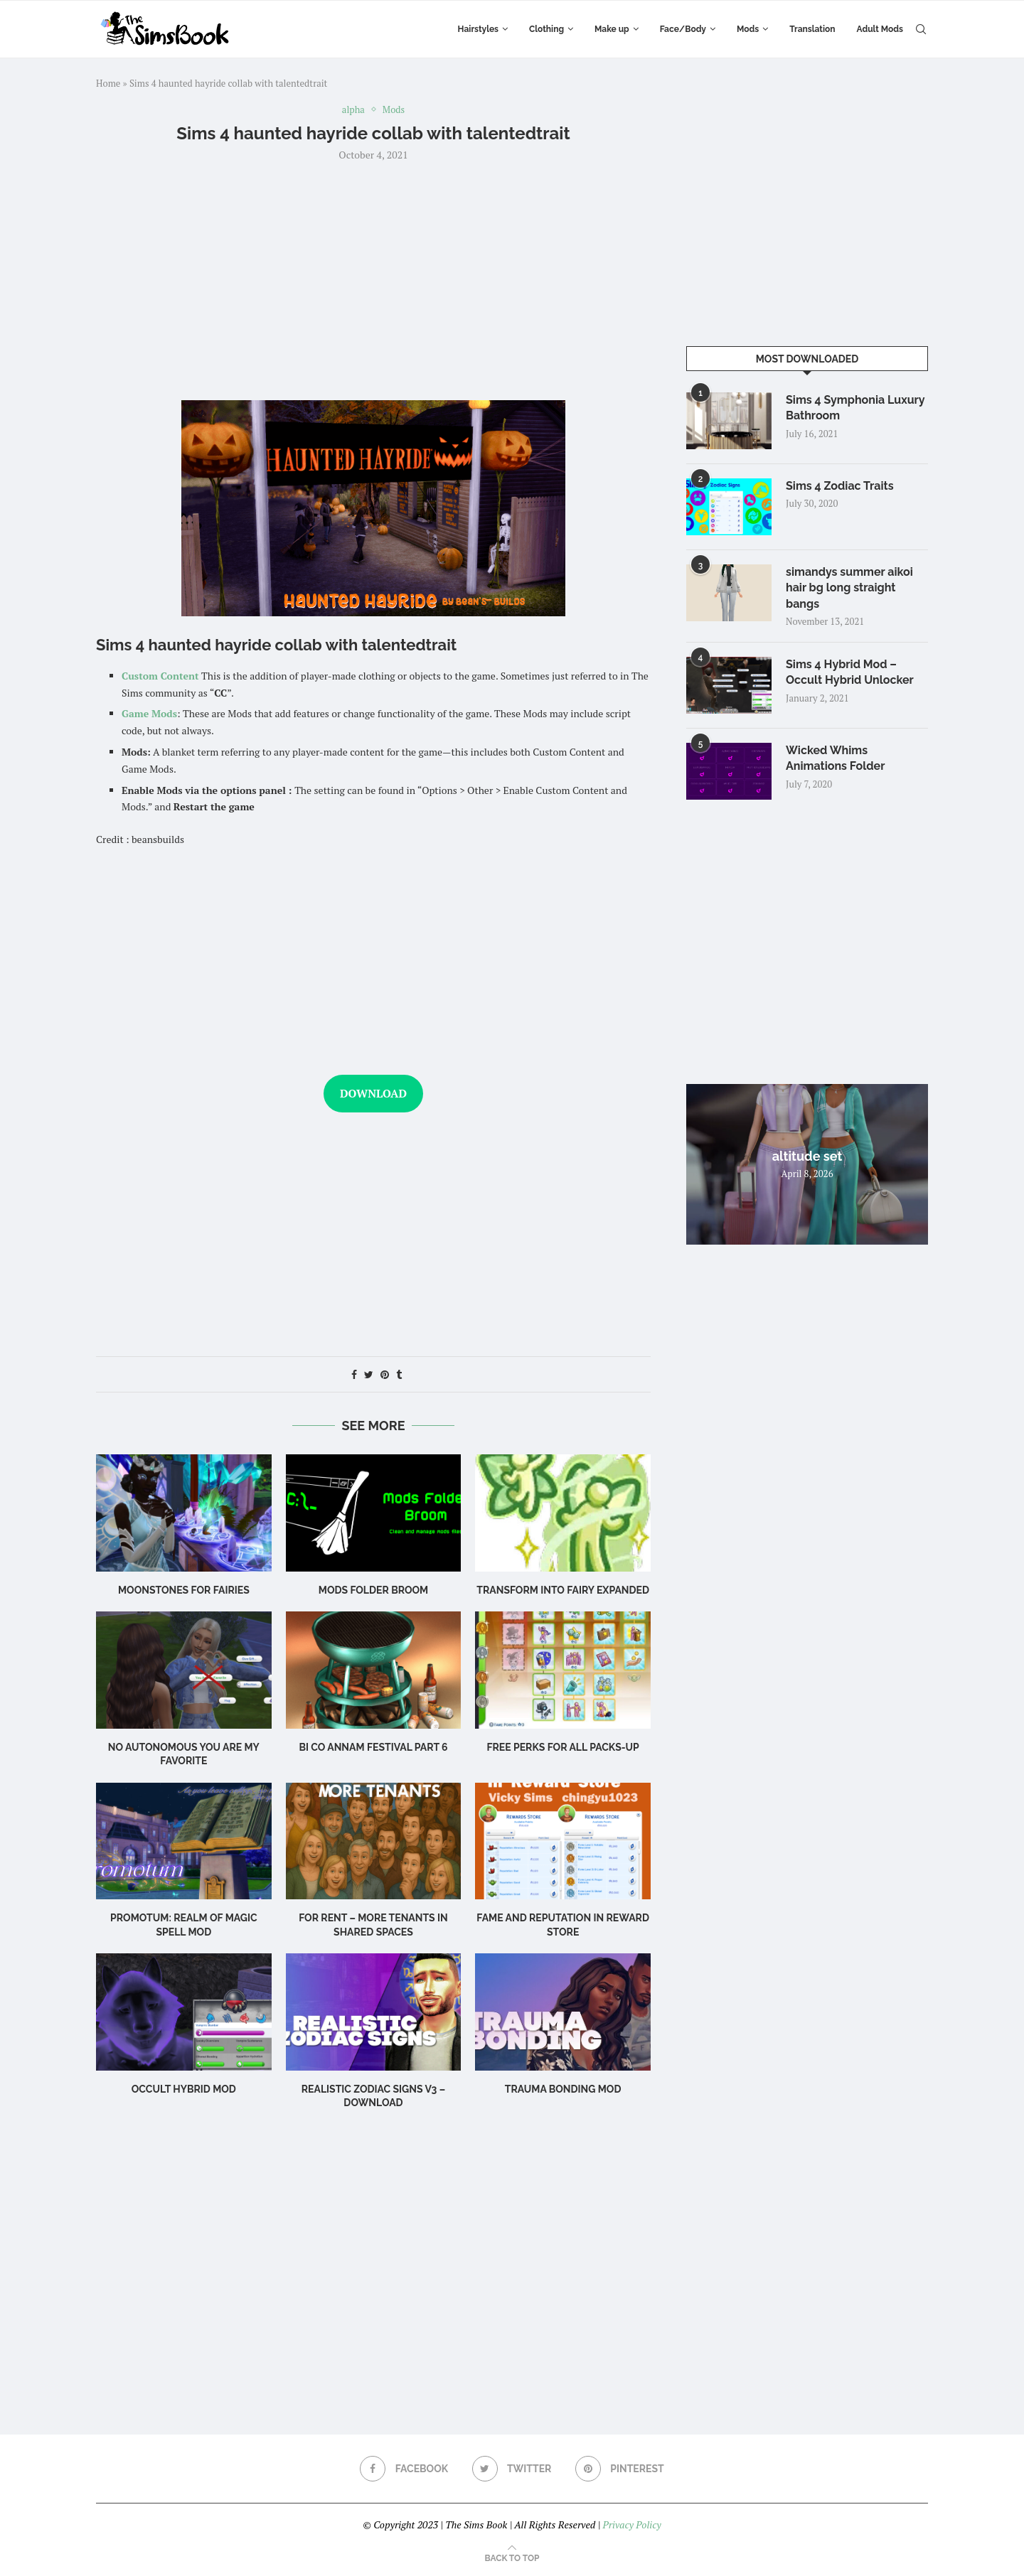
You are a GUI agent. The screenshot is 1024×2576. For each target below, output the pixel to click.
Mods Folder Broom (373, 1590)
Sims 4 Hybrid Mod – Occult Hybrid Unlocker (850, 672)
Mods (748, 29)
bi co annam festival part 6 (373, 1747)
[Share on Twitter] (368, 1374)
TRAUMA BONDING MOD (563, 2089)
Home (108, 83)
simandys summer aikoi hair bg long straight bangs (849, 588)
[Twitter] (512, 2468)
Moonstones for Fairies (184, 1590)
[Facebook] (404, 2468)
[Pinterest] (619, 2468)
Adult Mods (880, 29)
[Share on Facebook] (354, 1374)
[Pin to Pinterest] (384, 1374)
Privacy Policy (631, 2524)
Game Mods (149, 713)
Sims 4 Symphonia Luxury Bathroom (855, 407)
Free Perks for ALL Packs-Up (562, 1747)
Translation (812, 29)
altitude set (807, 1156)
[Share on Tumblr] (399, 1374)
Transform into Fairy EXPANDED (562, 1590)
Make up (611, 29)
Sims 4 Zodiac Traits (840, 486)
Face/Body (683, 29)
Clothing (546, 29)
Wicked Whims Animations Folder (835, 758)
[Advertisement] (373, 279)
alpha (353, 110)
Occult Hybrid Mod (184, 2089)
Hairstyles (478, 29)
